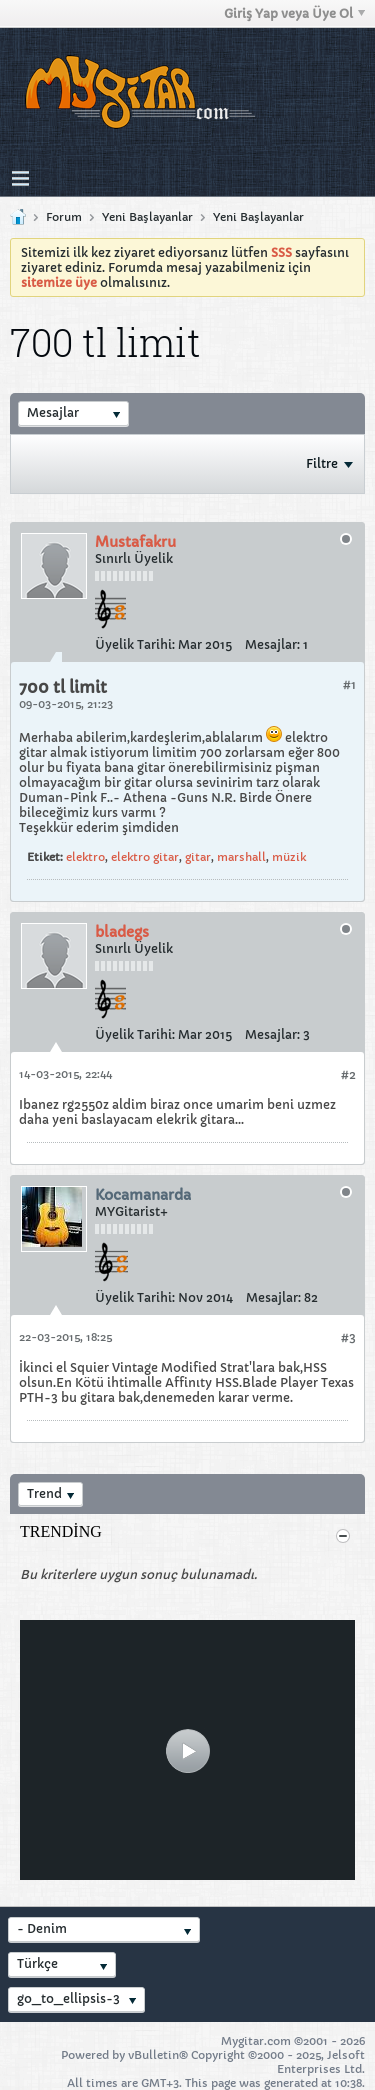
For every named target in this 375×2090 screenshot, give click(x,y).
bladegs (122, 932)
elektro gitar (145, 857)
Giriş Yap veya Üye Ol (294, 13)
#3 (348, 1337)
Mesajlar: (272, 644)
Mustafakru (135, 542)
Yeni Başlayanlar (147, 217)
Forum (64, 217)
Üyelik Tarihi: (135, 644)
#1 (349, 684)
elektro (85, 857)
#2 (348, 1074)
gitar (198, 857)
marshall (241, 857)
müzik (289, 857)
